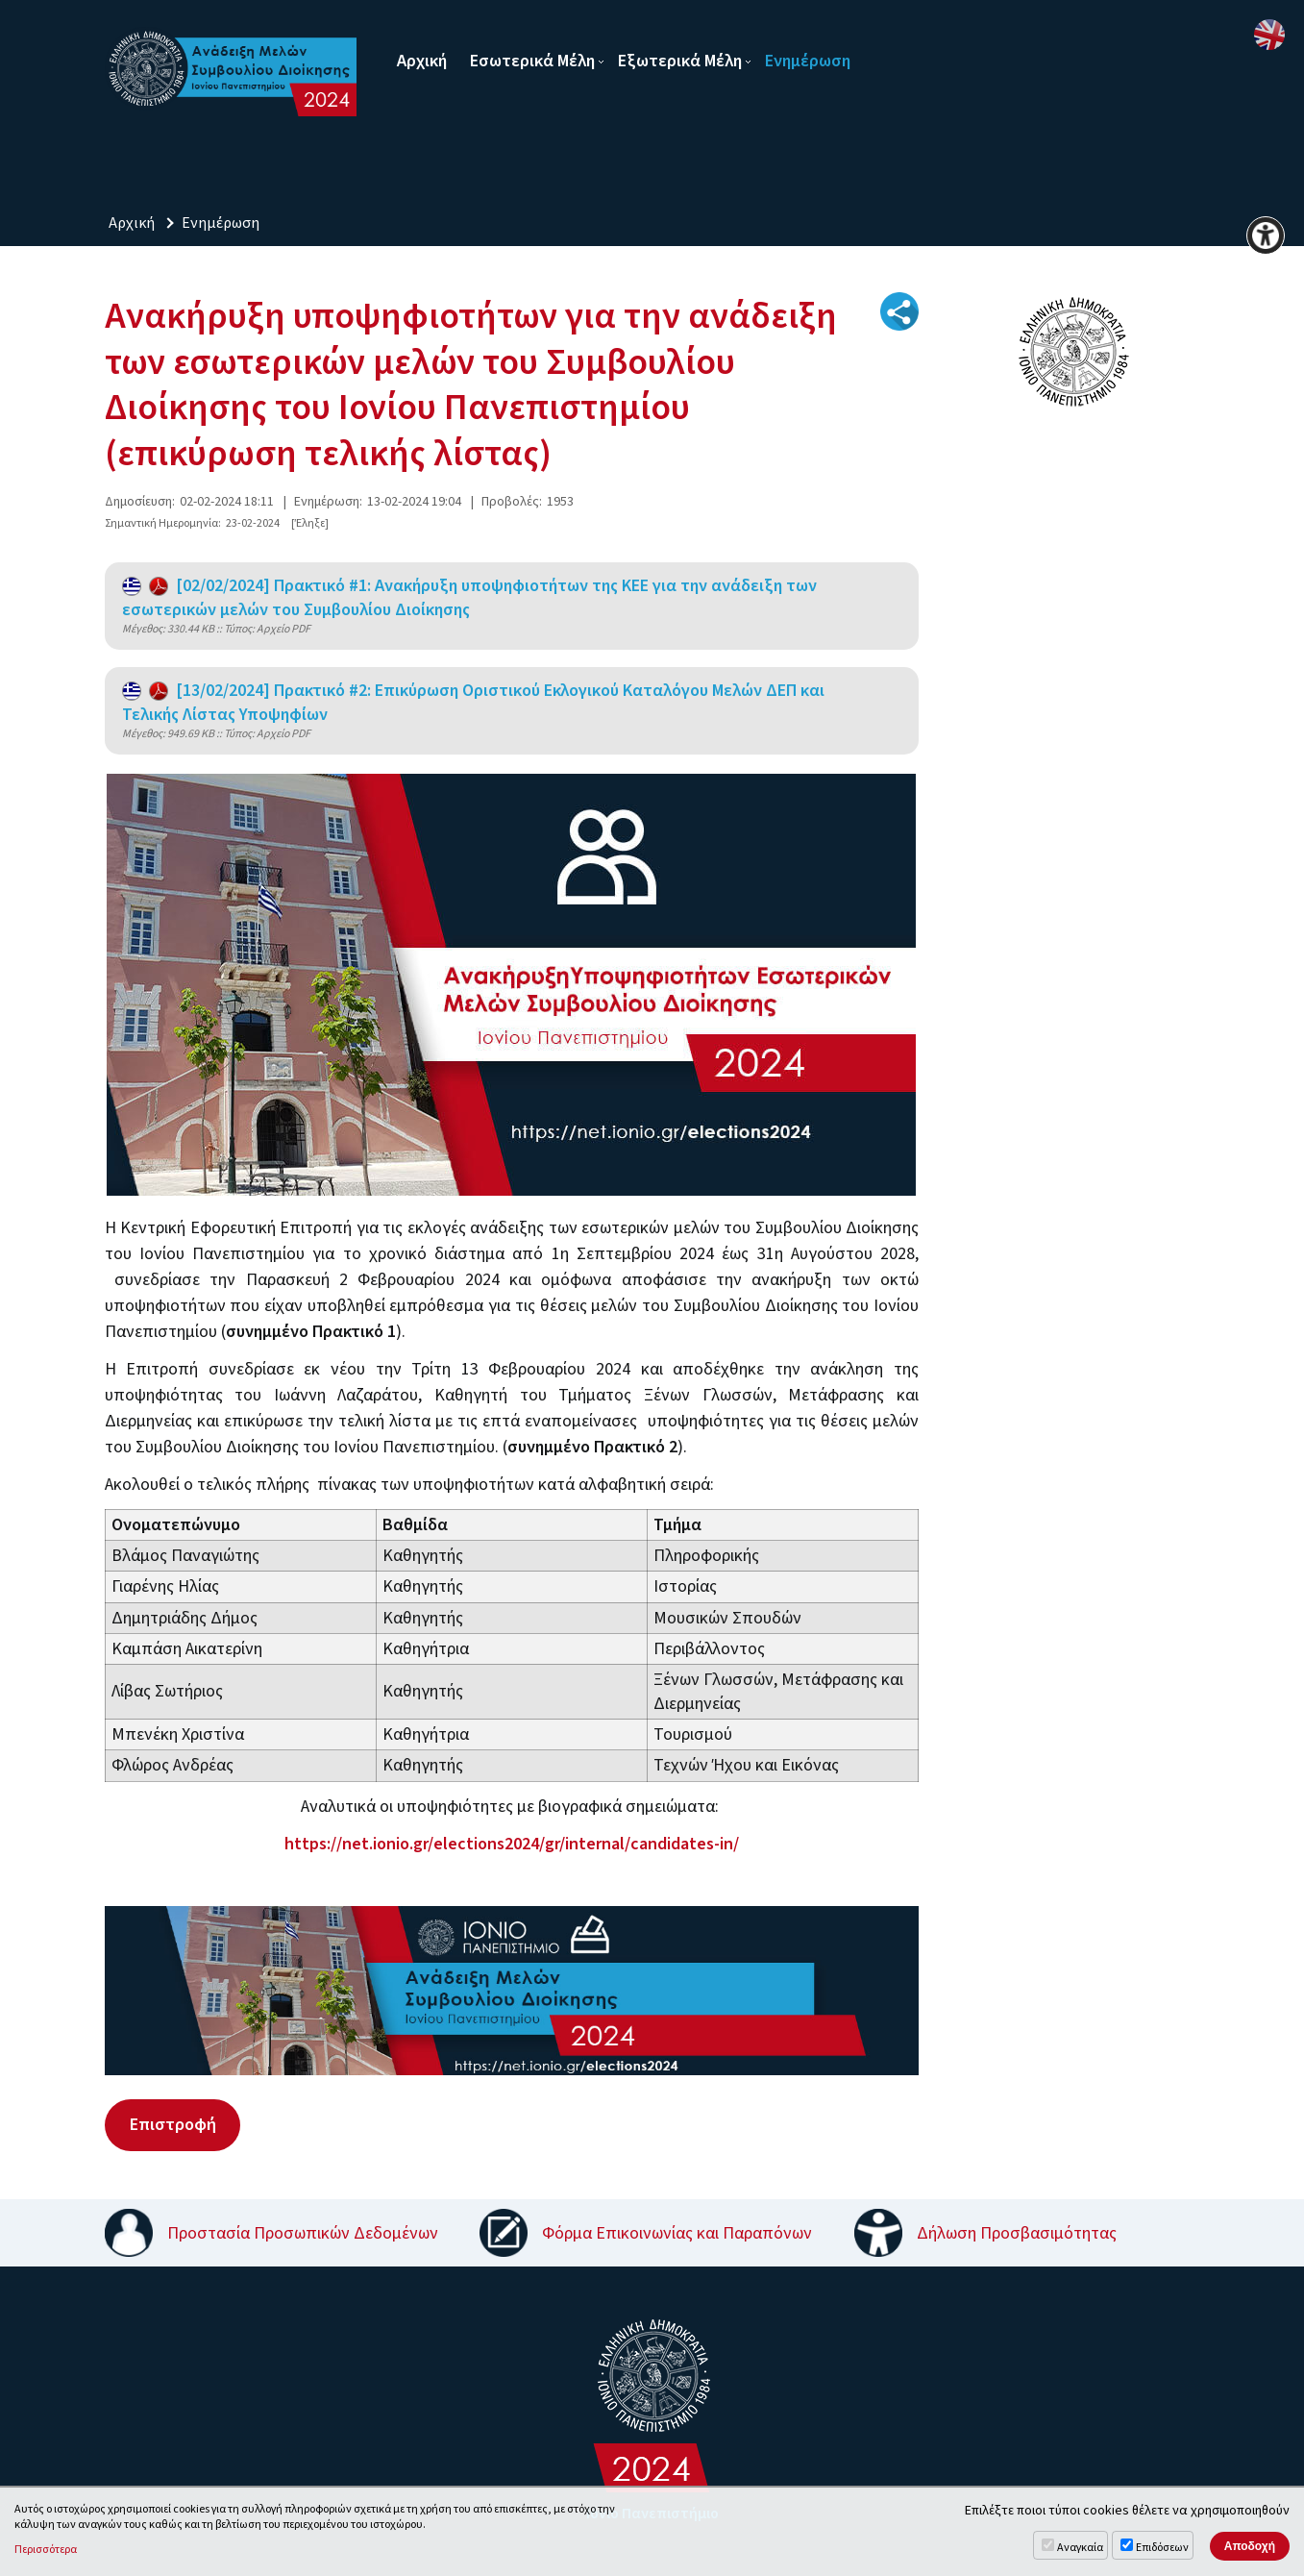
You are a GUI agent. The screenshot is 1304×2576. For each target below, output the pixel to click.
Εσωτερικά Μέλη (532, 61)
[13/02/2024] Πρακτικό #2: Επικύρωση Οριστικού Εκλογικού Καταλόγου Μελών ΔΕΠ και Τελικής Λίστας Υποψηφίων (473, 703)
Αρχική (422, 61)
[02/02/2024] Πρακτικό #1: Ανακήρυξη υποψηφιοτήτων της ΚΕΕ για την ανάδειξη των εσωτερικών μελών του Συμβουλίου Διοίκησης (469, 598)
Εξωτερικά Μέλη (680, 61)
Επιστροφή (172, 2124)
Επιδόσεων (1162, 2547)
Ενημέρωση (807, 61)
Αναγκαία (1080, 2547)
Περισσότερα (45, 2550)
